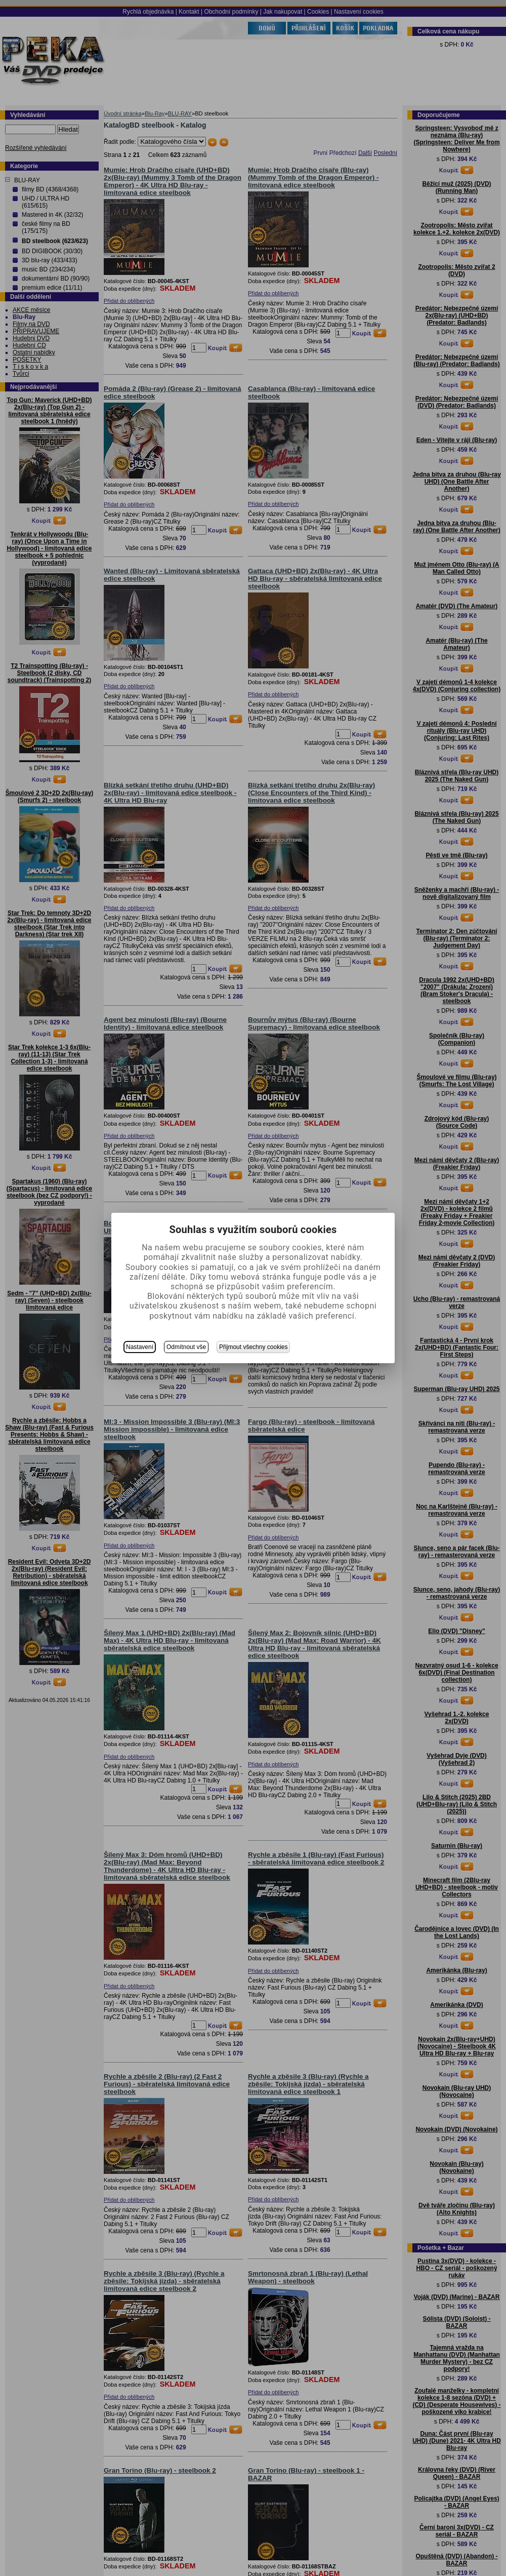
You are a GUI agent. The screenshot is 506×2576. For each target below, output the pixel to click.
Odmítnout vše (186, 1347)
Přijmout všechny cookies (253, 1347)
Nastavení (139, 1347)
